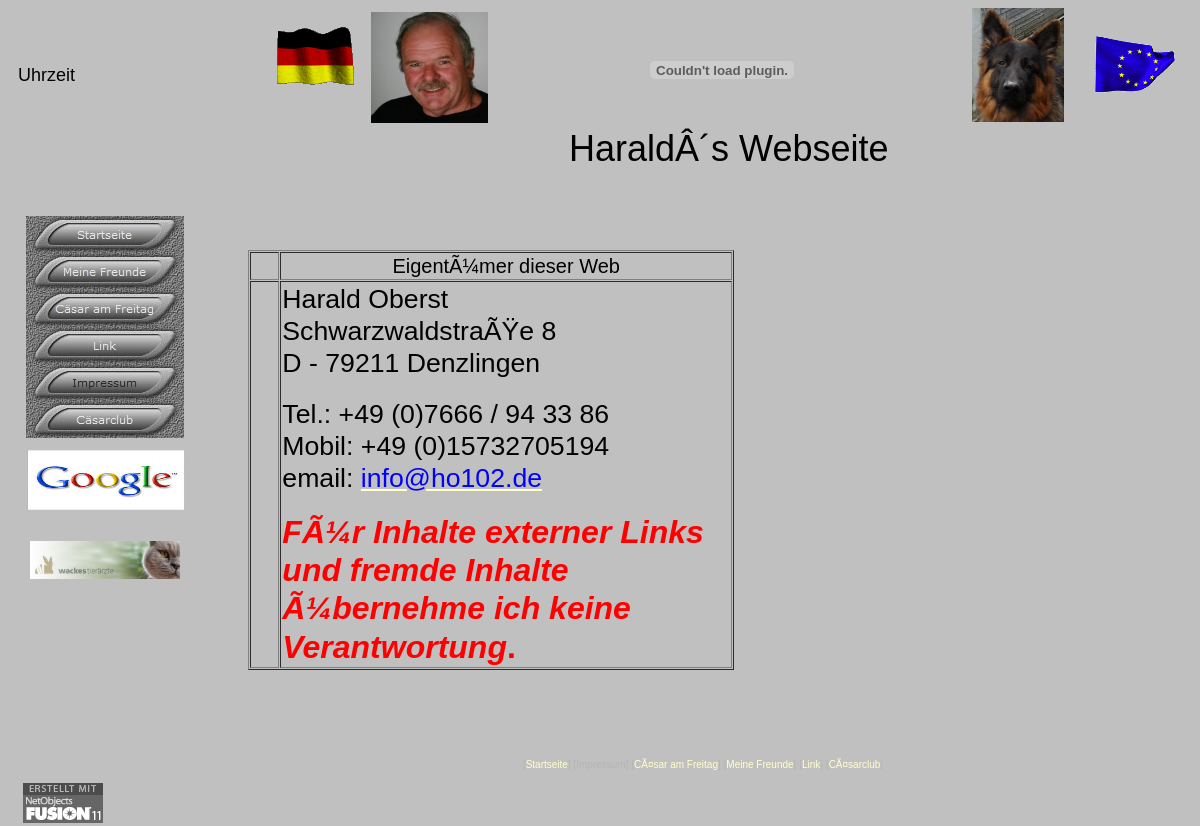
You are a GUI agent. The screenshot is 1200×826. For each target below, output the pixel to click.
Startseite (547, 764)
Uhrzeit (46, 75)
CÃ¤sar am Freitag (676, 764)
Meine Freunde (759, 764)
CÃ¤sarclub (855, 764)
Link (811, 764)
